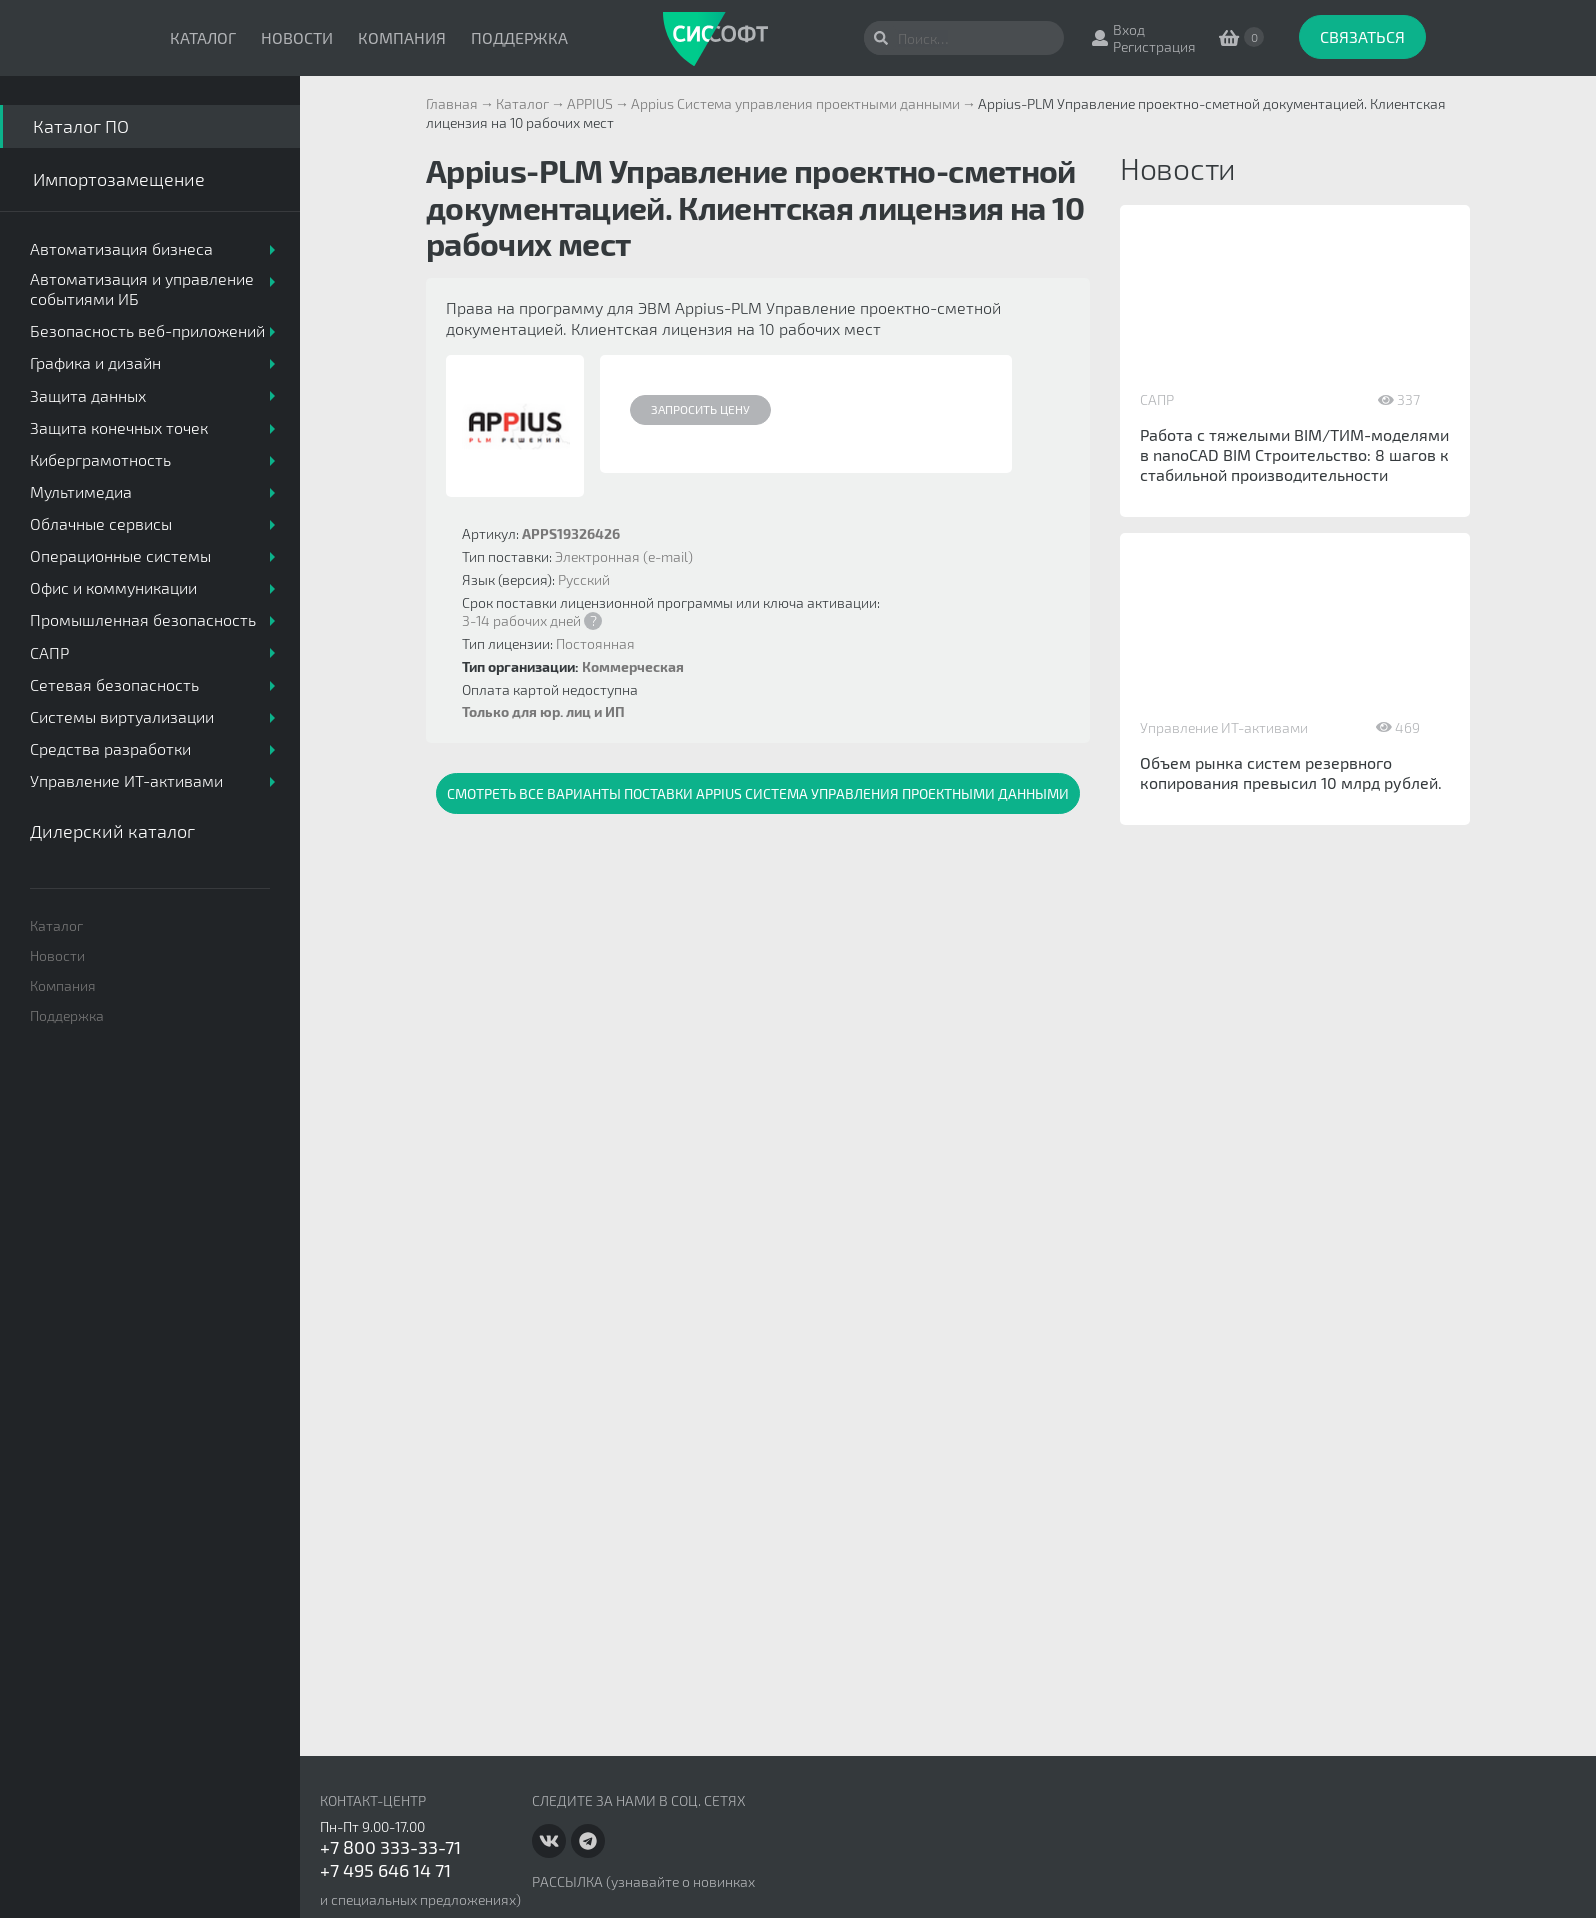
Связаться (1362, 36)
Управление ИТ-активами (1224, 727)
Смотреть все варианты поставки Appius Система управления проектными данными (758, 793)
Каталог (203, 37)
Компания (402, 37)
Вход (1129, 29)
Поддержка (519, 37)
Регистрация (1154, 46)
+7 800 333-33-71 (390, 1847)
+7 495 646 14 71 (385, 1870)
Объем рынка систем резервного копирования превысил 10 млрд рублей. (1291, 772)
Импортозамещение (119, 179)
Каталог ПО (81, 126)
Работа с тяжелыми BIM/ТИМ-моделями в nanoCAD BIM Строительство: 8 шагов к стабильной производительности (1294, 454)
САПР (1157, 399)
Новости (297, 37)
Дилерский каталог (112, 831)
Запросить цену (700, 409)
